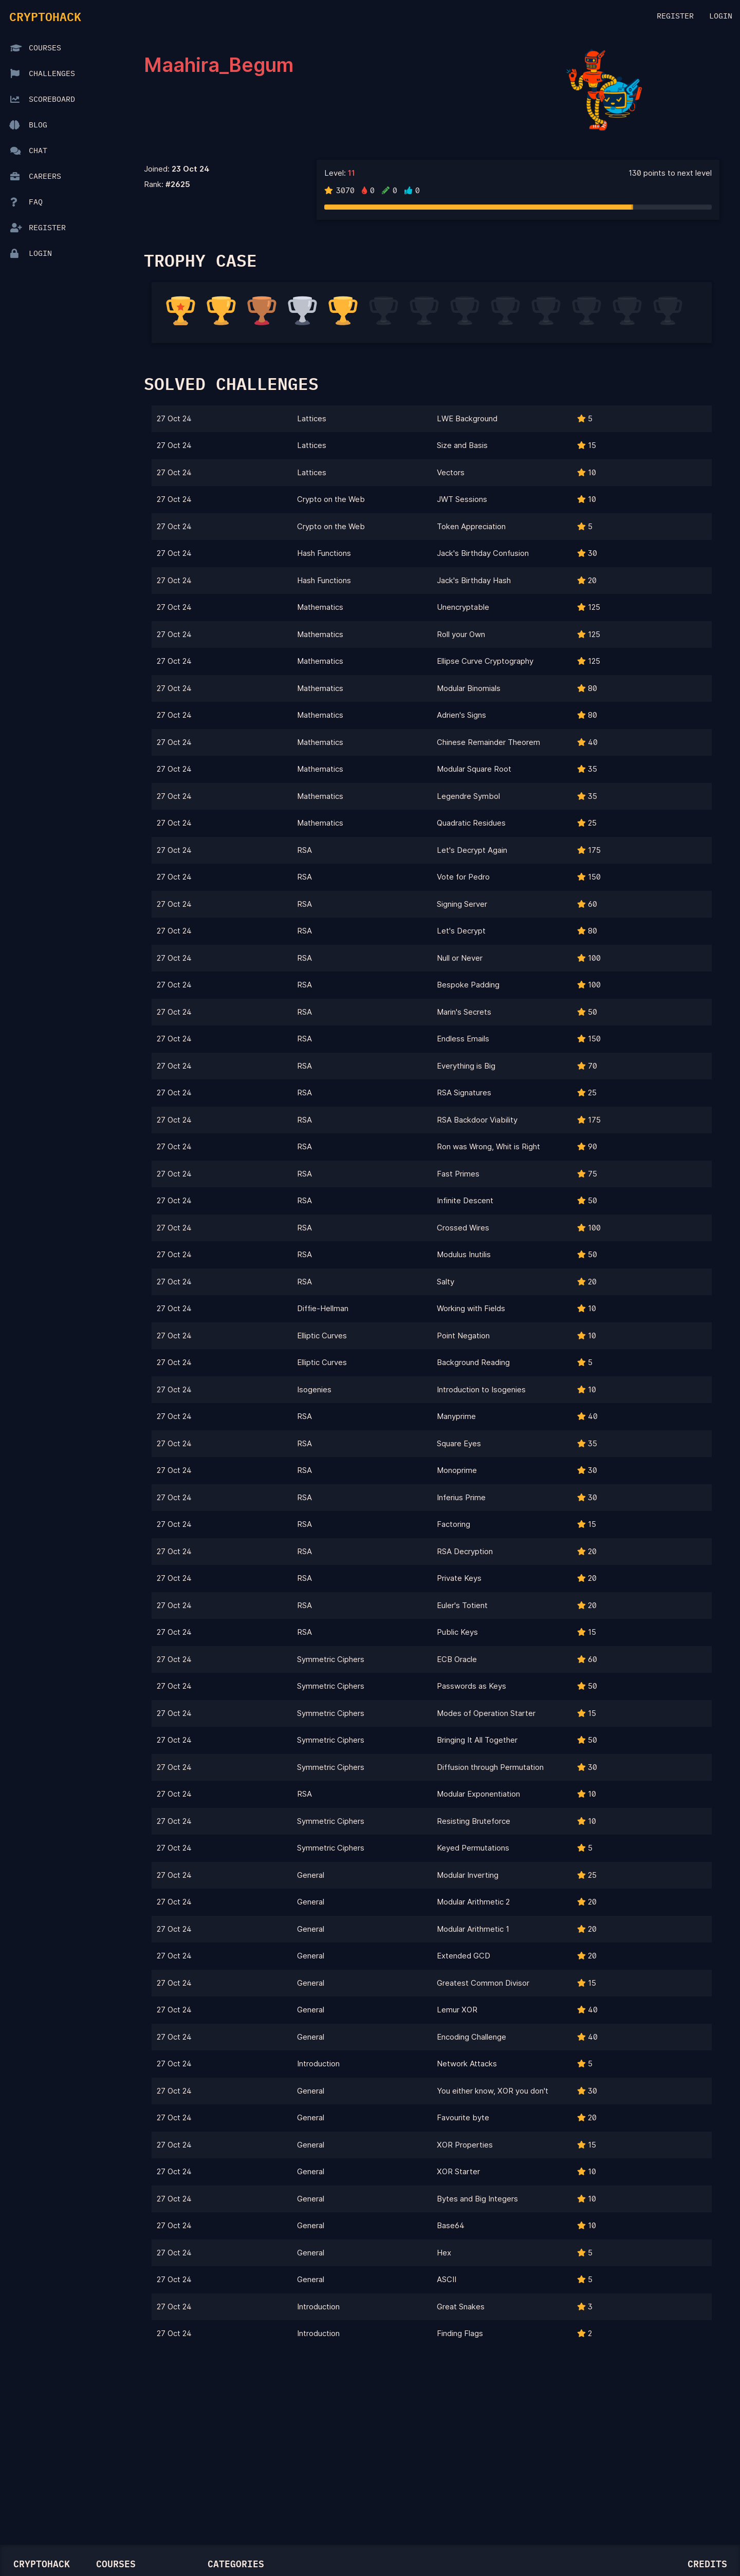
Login (720, 16)
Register (675, 16)
